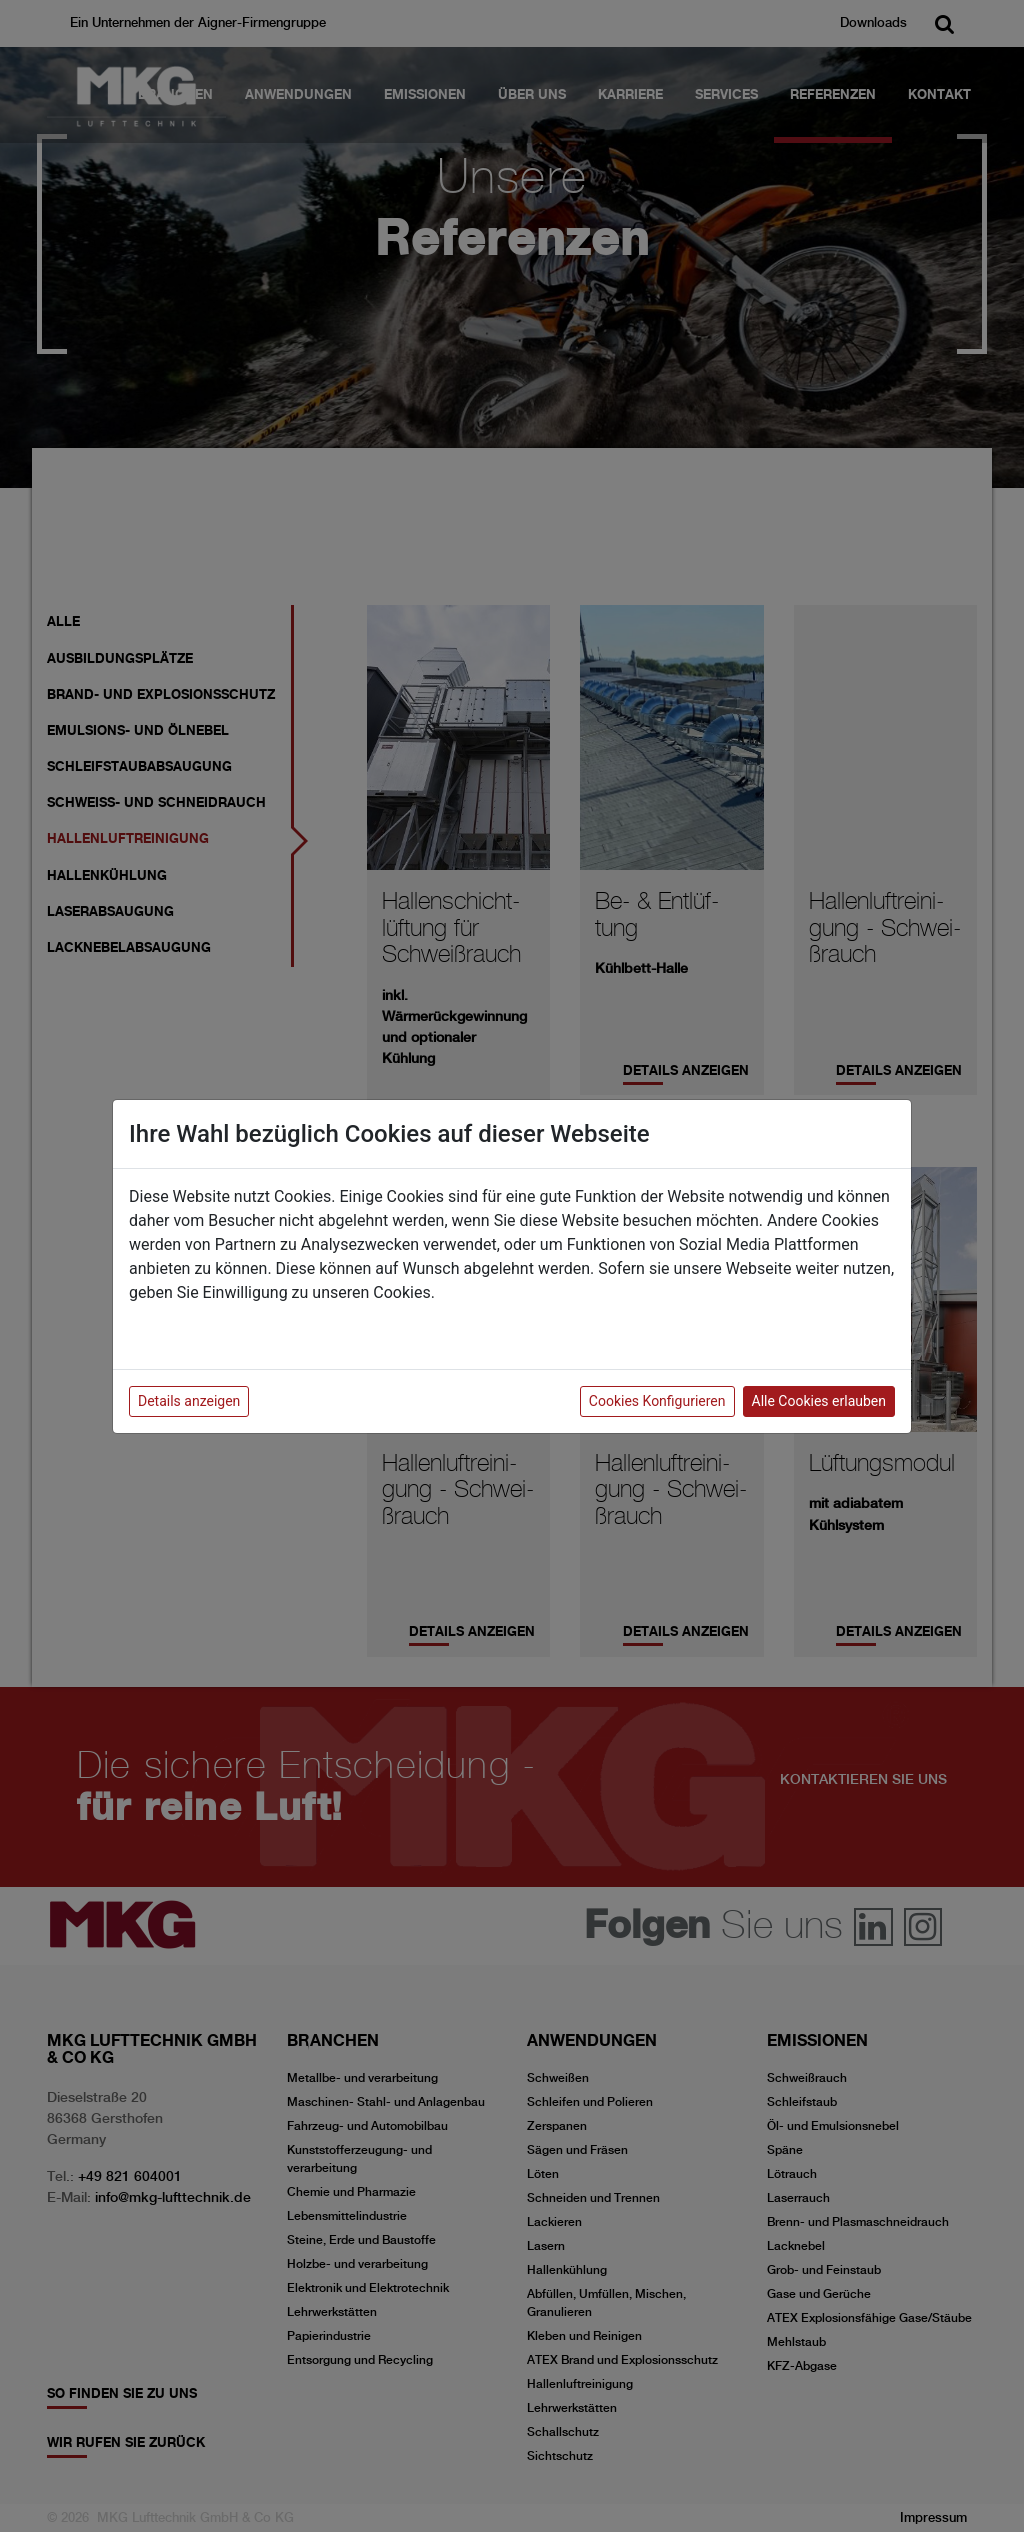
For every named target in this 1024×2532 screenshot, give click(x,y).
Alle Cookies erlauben (819, 1401)
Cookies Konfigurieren (657, 1401)
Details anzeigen (189, 1401)
